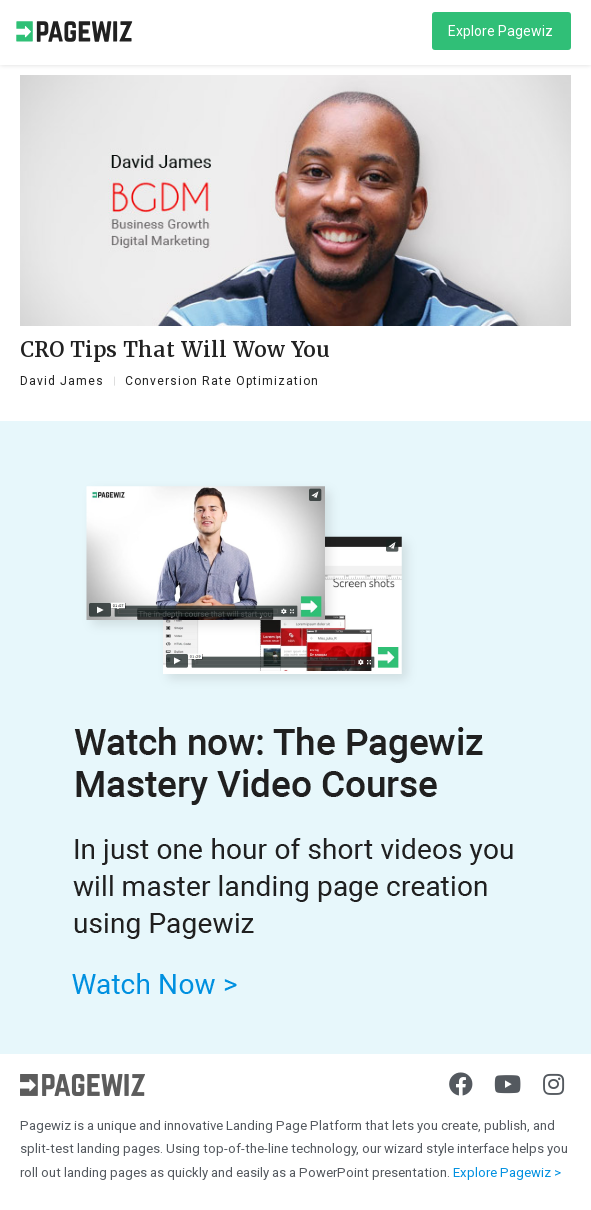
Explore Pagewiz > (507, 1172)
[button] (501, 31)
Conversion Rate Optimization (222, 381)
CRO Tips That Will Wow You (175, 349)
